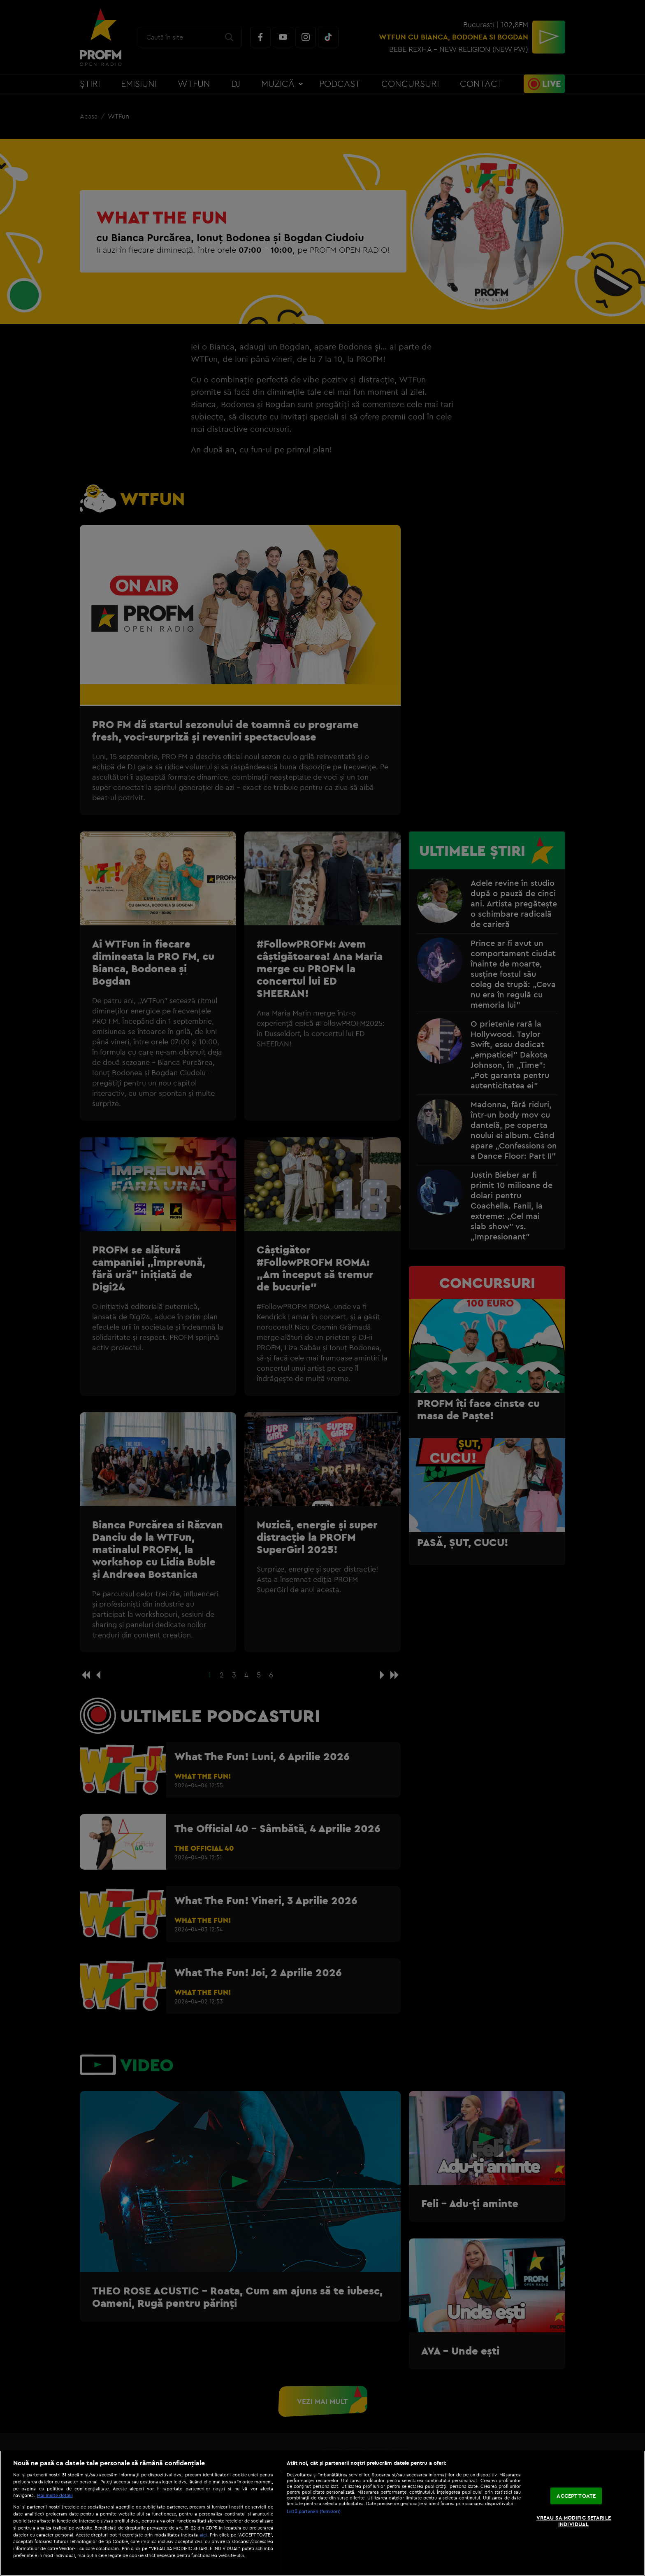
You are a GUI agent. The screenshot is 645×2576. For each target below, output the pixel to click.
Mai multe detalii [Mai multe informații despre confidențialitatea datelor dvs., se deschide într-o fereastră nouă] (55, 2495)
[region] (322, 2513)
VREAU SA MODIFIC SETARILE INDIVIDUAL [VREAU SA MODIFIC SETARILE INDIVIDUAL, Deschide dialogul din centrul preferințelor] (573, 2520)
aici (203, 2535)
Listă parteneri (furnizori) (314, 2511)
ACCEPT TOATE (576, 2495)
